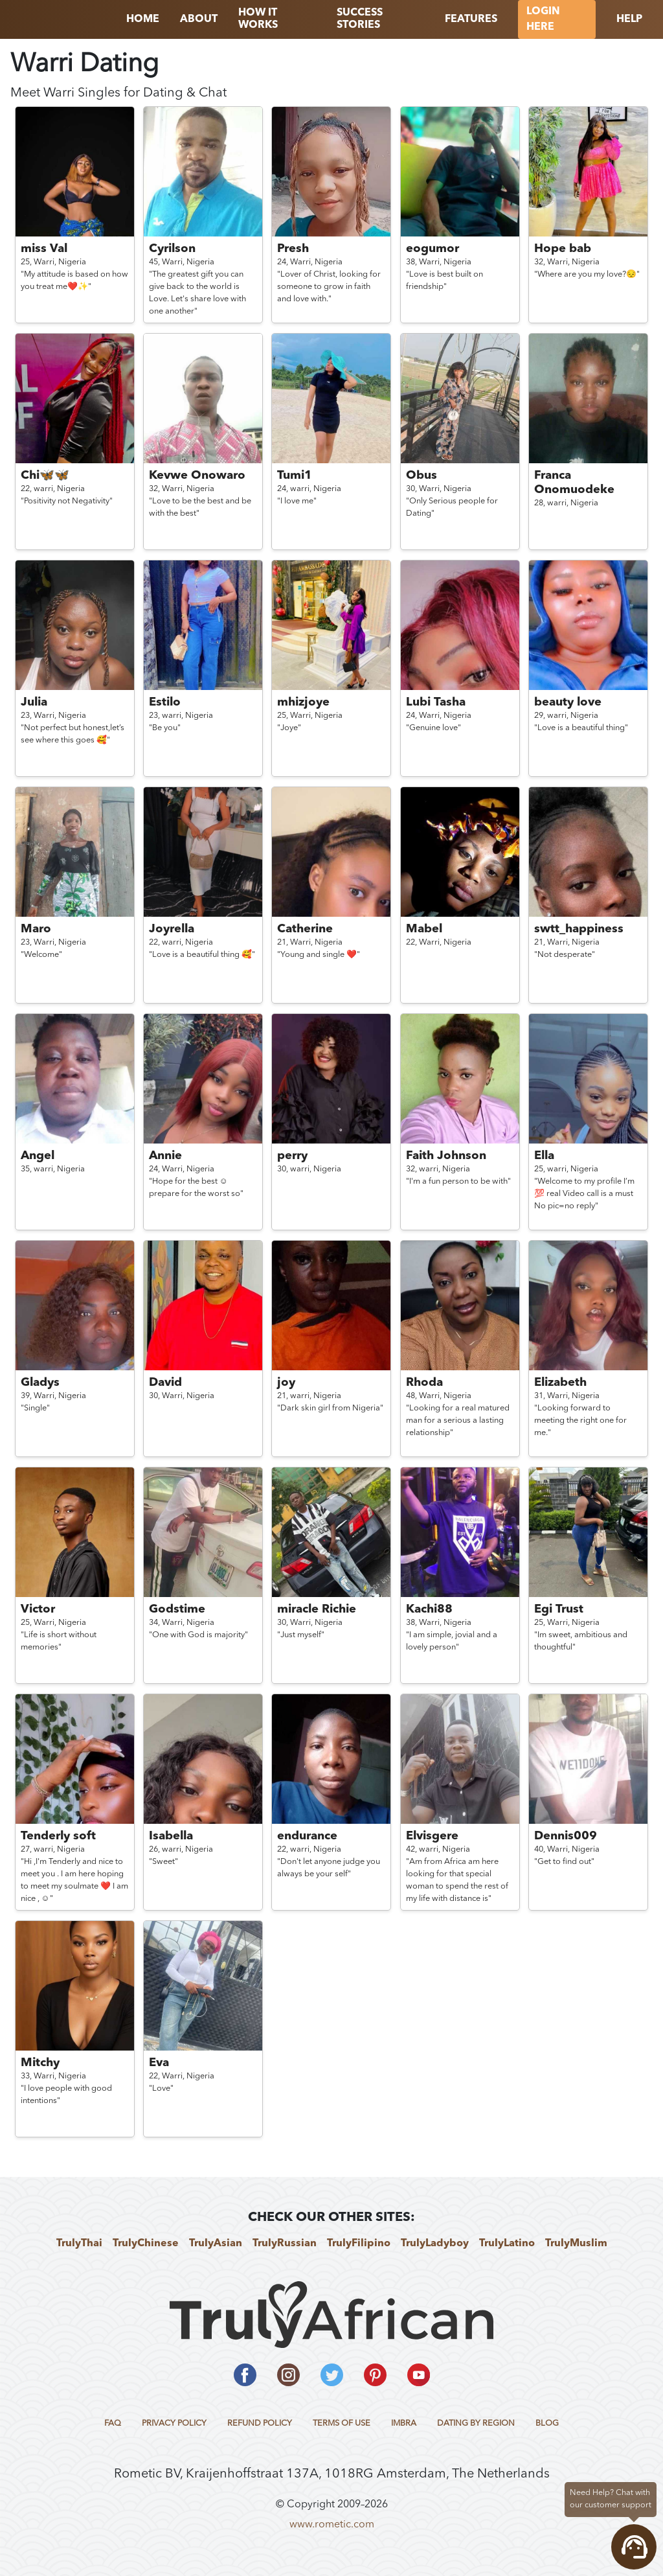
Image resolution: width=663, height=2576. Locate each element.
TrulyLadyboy (435, 2243)
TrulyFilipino (358, 2243)
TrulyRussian (285, 2243)
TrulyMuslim (576, 2243)
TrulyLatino (507, 2243)
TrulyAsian (215, 2243)
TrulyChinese (146, 2243)
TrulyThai (79, 2243)
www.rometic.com (331, 2525)
